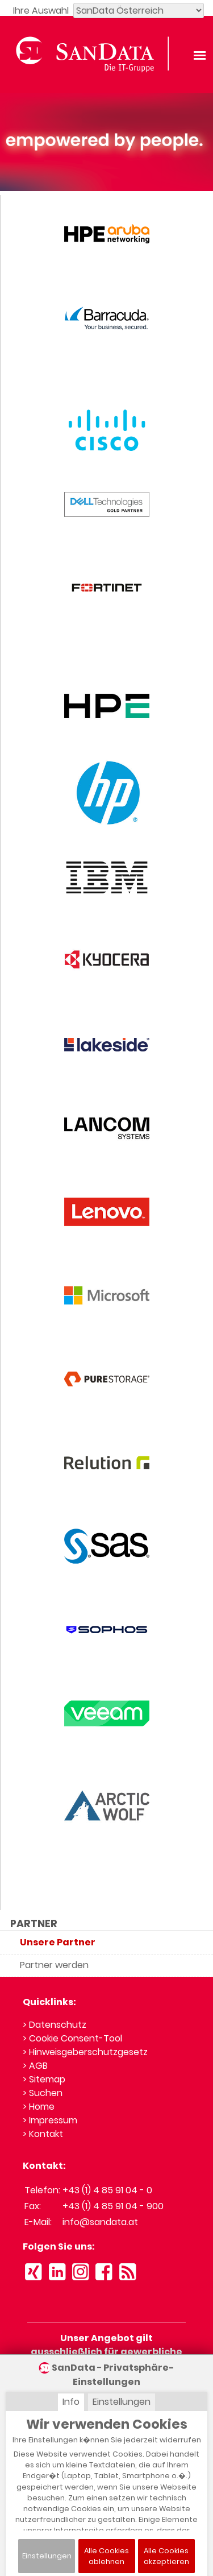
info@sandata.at (100, 2222)
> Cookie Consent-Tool (72, 2038)
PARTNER (33, 1924)
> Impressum (50, 2120)
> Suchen (42, 2092)
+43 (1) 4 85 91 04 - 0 (107, 2190)
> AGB (35, 2065)
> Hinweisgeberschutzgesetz (85, 2052)
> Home (39, 2106)
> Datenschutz (54, 2024)
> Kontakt (43, 2133)
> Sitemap (44, 2079)
